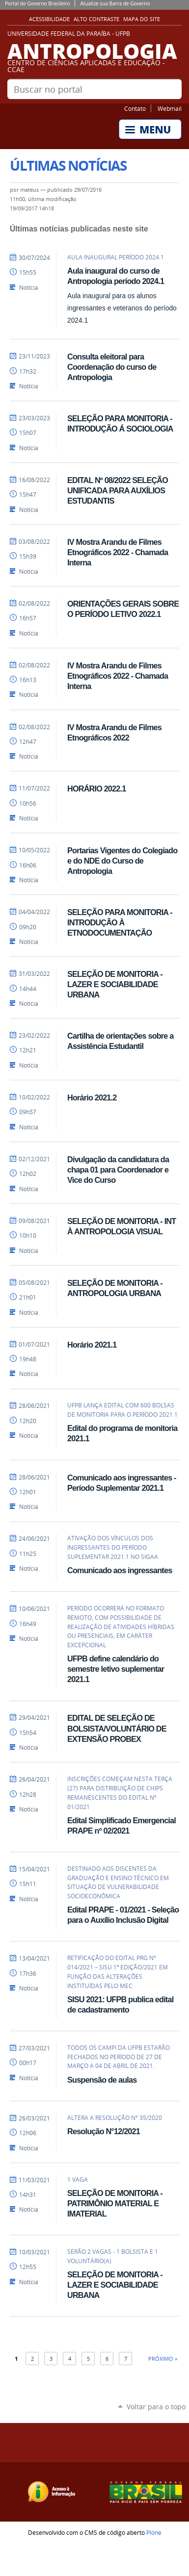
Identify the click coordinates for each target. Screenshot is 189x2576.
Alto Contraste (96, 19)
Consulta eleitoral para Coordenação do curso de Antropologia (111, 367)
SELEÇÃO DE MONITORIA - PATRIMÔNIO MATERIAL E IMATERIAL (114, 2203)
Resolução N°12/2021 (103, 2131)
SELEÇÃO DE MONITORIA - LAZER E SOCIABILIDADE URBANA (114, 984)
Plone (154, 2532)
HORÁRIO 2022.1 (96, 788)
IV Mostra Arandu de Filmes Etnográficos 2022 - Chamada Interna (117, 552)
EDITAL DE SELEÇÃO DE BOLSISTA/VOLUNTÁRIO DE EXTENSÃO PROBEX (116, 1728)
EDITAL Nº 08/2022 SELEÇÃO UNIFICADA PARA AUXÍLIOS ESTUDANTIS (117, 490)
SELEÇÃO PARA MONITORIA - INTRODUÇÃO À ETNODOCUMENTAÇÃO (119, 922)
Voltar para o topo (156, 2406)
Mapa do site (141, 19)
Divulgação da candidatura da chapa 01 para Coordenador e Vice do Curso (118, 1169)
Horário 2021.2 (91, 1097)
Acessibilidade (49, 19)
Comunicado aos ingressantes (119, 1570)
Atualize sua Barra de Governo (115, 3)
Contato (135, 108)
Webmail (170, 108)
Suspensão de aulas (101, 2079)
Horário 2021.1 (91, 1344)
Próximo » (162, 2358)
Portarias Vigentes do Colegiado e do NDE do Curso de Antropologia (122, 860)
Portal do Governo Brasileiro (37, 3)
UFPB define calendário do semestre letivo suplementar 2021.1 (115, 1668)
